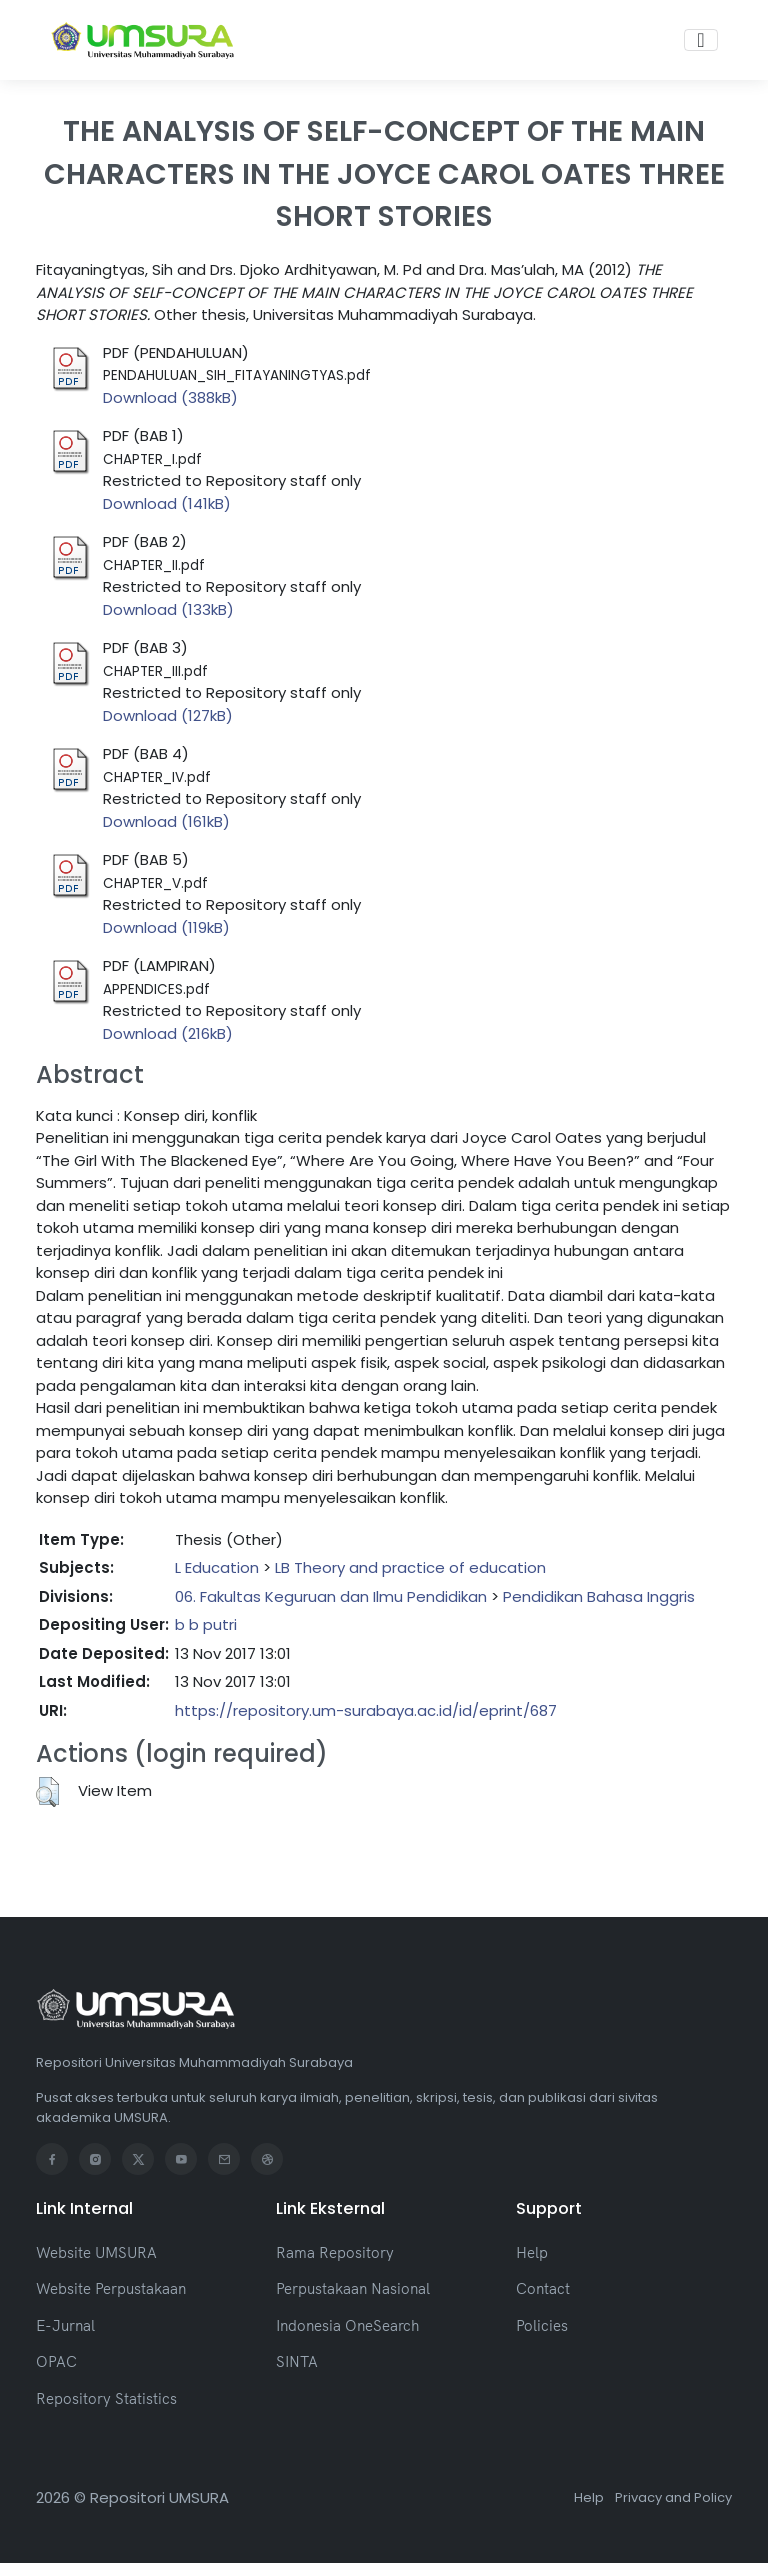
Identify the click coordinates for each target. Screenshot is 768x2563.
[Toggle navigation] (700, 40)
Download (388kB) (170, 397)
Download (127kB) (168, 715)
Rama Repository (335, 2252)
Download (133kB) (168, 609)
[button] (47, 1792)
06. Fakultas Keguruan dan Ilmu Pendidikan (331, 1596)
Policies (542, 2325)
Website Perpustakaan (111, 2288)
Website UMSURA (96, 2252)
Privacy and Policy (673, 2497)
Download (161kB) (166, 821)
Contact (543, 2288)
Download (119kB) (166, 927)
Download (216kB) (168, 1033)
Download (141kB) (167, 503)
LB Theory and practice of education (410, 1567)
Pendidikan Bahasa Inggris (599, 1596)
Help (532, 2252)
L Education (217, 1567)
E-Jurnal (65, 2325)
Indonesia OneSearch (347, 2325)
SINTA (297, 2361)
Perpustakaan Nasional (353, 2288)
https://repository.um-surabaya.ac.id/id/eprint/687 (366, 1710)
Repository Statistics (106, 2398)
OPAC (56, 2361)
